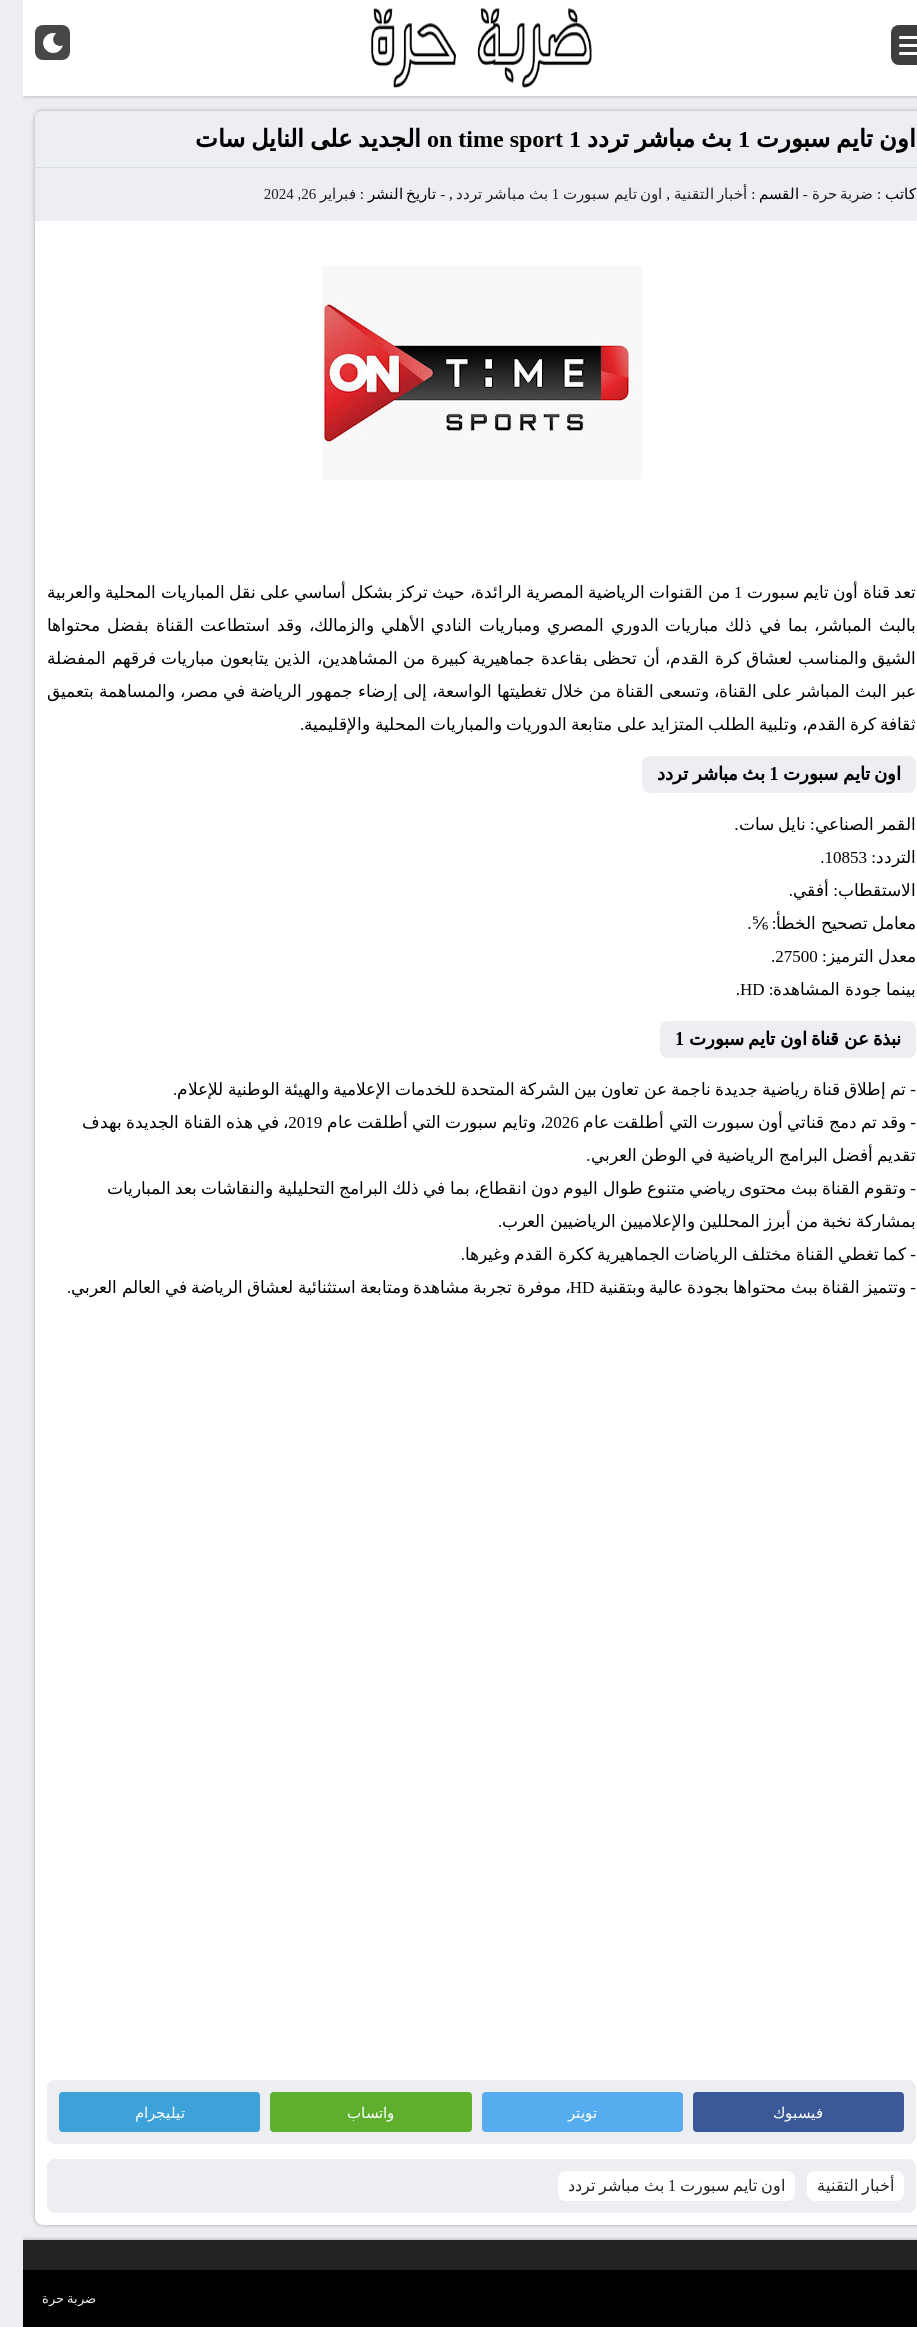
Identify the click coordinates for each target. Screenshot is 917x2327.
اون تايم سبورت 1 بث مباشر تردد (536, 194)
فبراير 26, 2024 (287, 194)
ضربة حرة (818, 194)
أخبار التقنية (688, 194)
